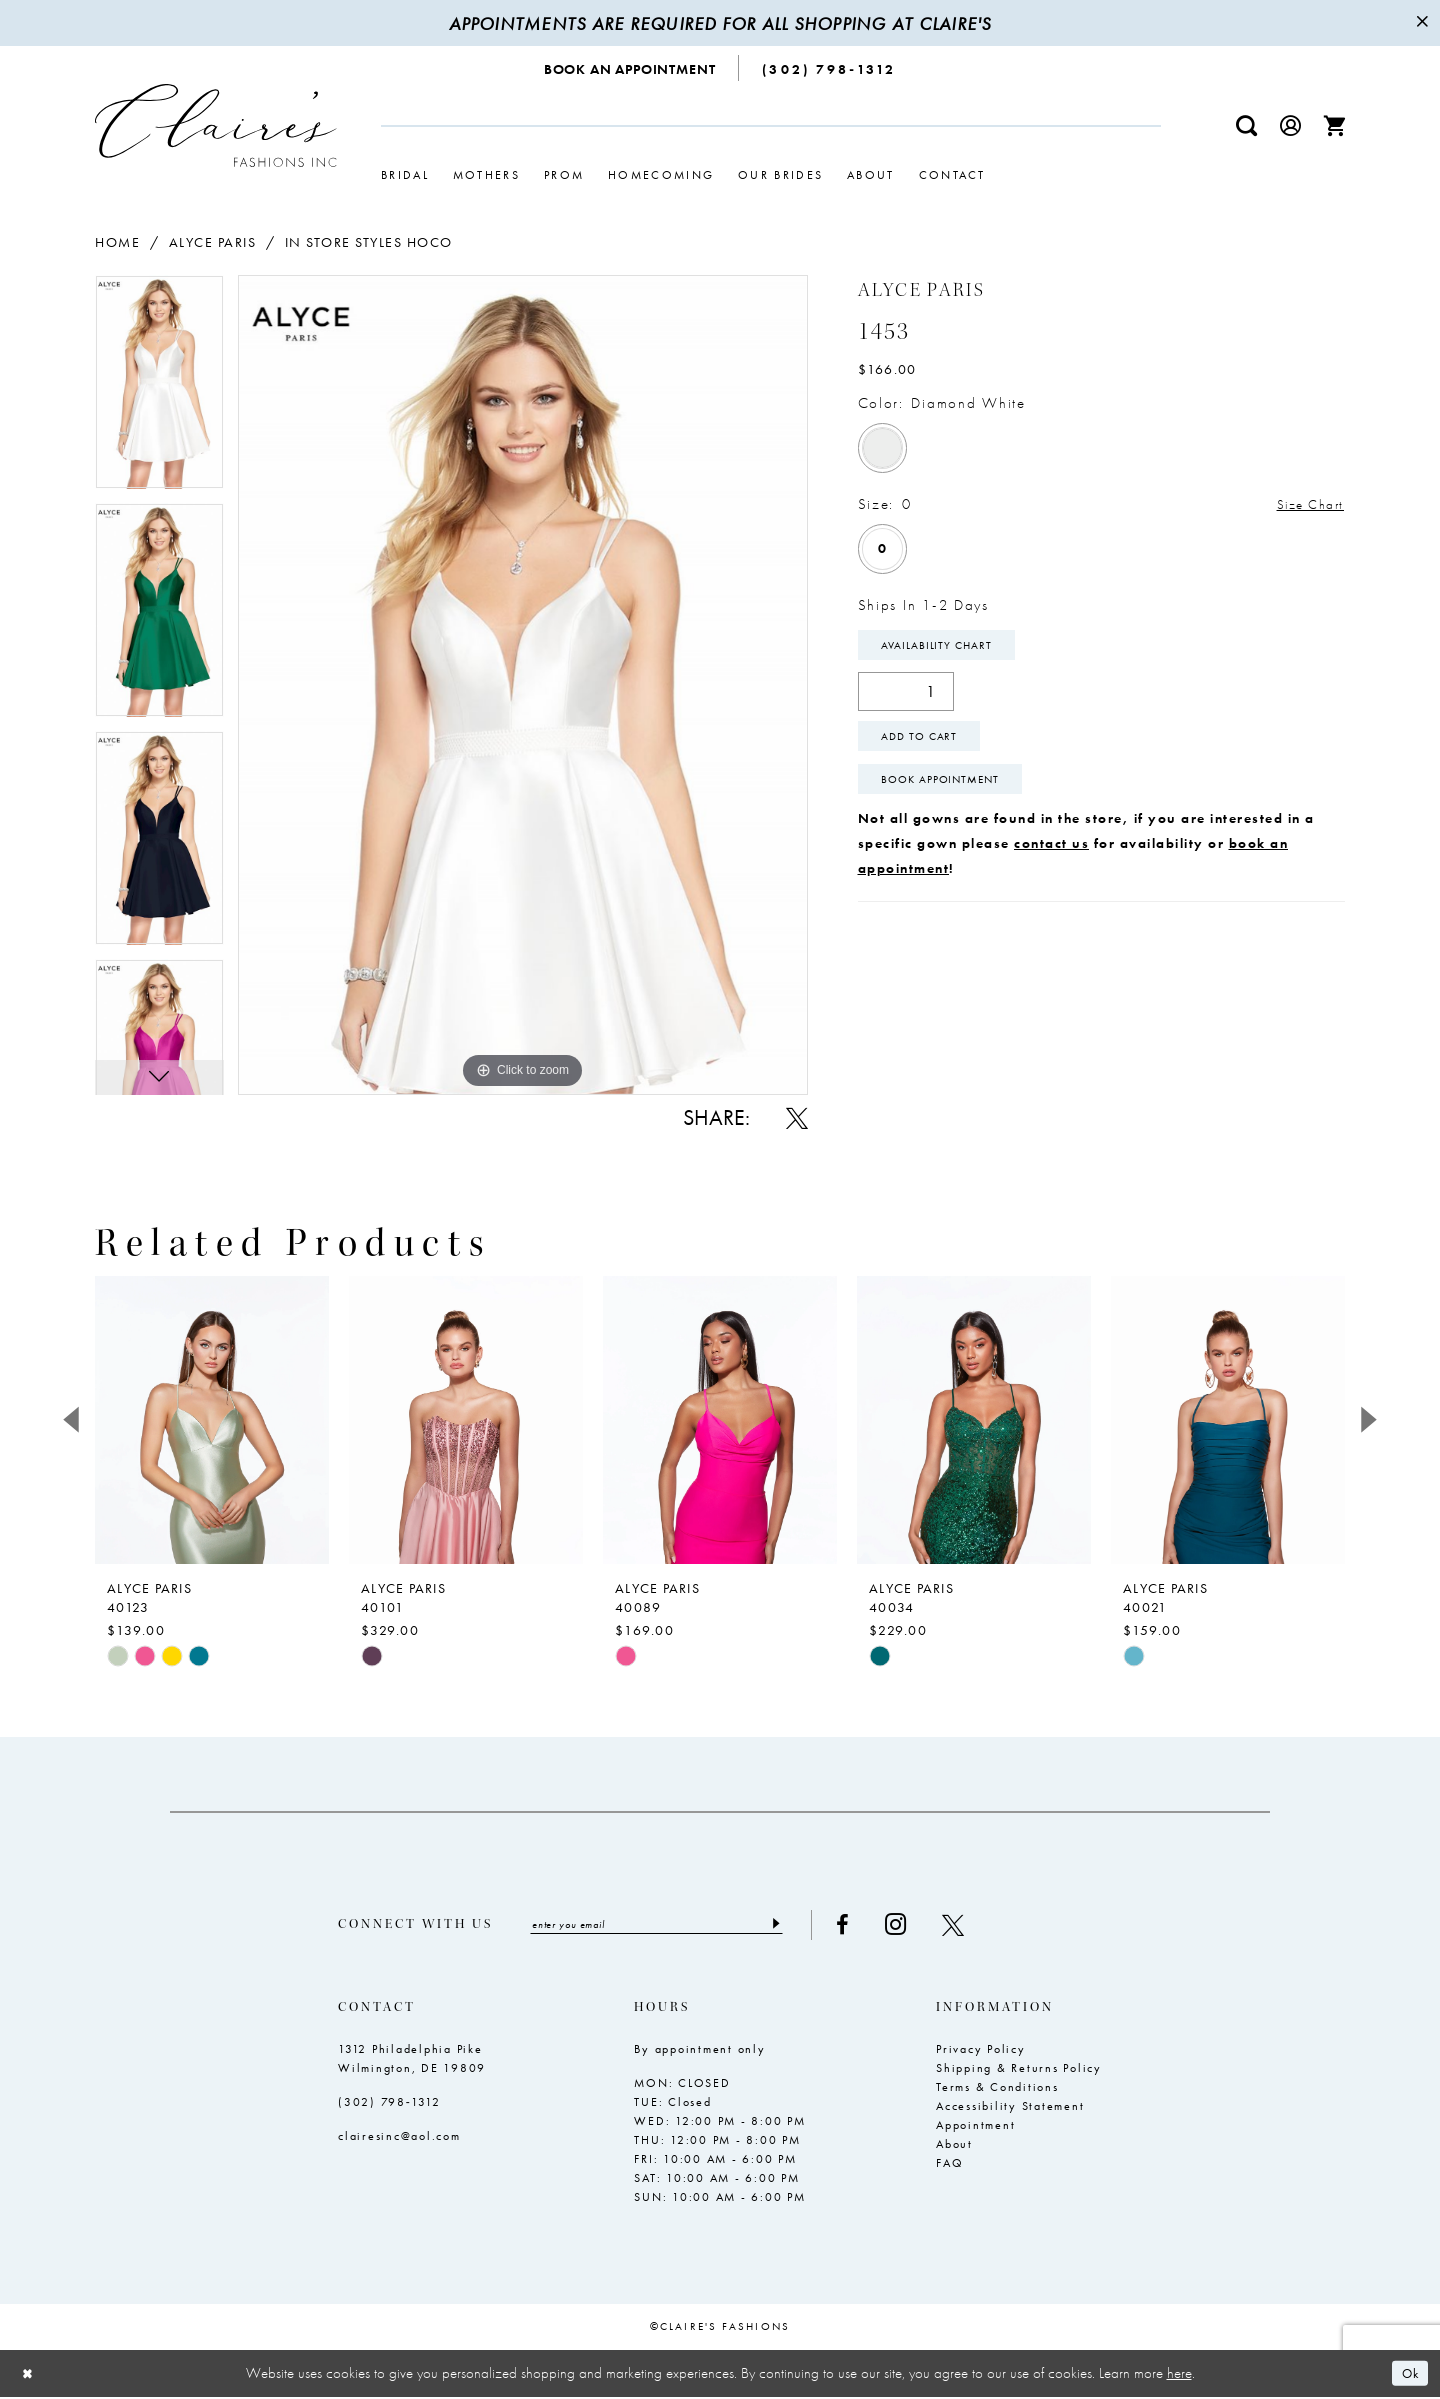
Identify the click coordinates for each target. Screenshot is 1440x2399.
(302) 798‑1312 (389, 2104)
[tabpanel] (159, 389)
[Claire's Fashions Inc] (216, 125)
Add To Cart (925, 745)
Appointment (975, 2127)
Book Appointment (947, 793)
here (1179, 2375)
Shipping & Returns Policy (1019, 2070)
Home (117, 242)
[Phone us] (829, 68)
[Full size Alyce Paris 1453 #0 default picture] (523, 684)
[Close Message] (1422, 23)
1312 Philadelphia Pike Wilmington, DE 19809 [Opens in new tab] (412, 2060)
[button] (1291, 125)
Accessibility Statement (1010, 2108)
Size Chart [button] (1305, 505)
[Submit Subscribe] (804, 1926)
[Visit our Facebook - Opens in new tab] (872, 1926)
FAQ (949, 2165)
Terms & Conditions (997, 2089)
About (954, 2146)
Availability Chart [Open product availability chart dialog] (942, 649)
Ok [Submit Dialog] (1407, 2375)
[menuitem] (630, 68)
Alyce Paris (213, 242)
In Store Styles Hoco (369, 242)
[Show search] (1247, 125)
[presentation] (212, 1420)
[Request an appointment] (630, 68)
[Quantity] (906, 696)
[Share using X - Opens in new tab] (797, 1118)
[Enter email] (671, 1926)
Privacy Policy (981, 2051)
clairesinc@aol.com (399, 2138)
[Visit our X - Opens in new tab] (983, 1926)
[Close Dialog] (30, 2375)
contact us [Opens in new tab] (1051, 858)
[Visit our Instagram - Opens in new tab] (925, 1925)
